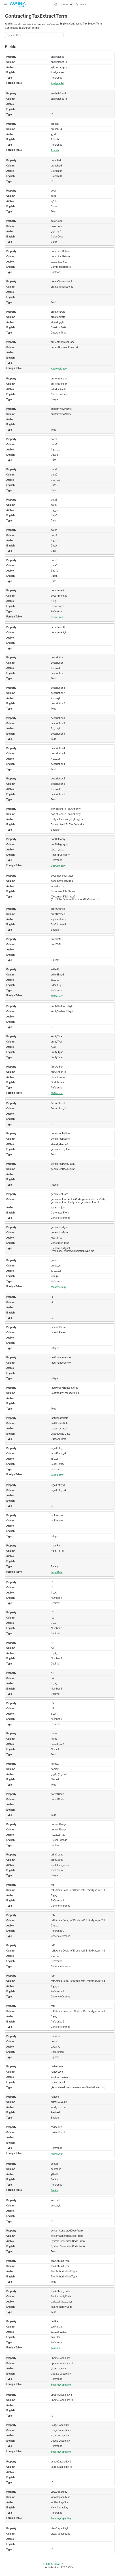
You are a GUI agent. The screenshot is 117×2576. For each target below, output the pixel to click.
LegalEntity (57, 1474)
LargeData (56, 1572)
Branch (55, 150)
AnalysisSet (57, 83)
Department (57, 617)
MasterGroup (58, 1287)
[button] (6, 4)
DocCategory (58, 865)
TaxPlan (55, 2348)
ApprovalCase (59, 368)
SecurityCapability (61, 2384)
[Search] (93, 4)
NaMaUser (57, 996)
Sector (54, 2190)
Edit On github (51, 2564)
